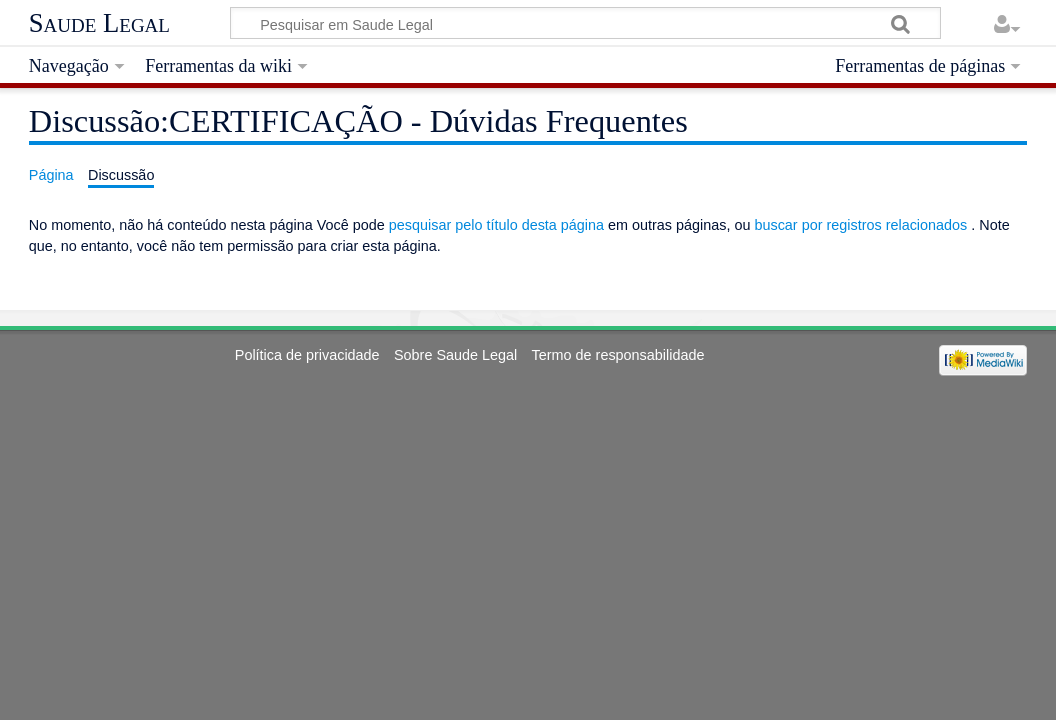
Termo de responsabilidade (618, 355)
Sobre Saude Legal (455, 355)
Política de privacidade (307, 355)
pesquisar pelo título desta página (496, 225)
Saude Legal (99, 23)
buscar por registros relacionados (860, 225)
